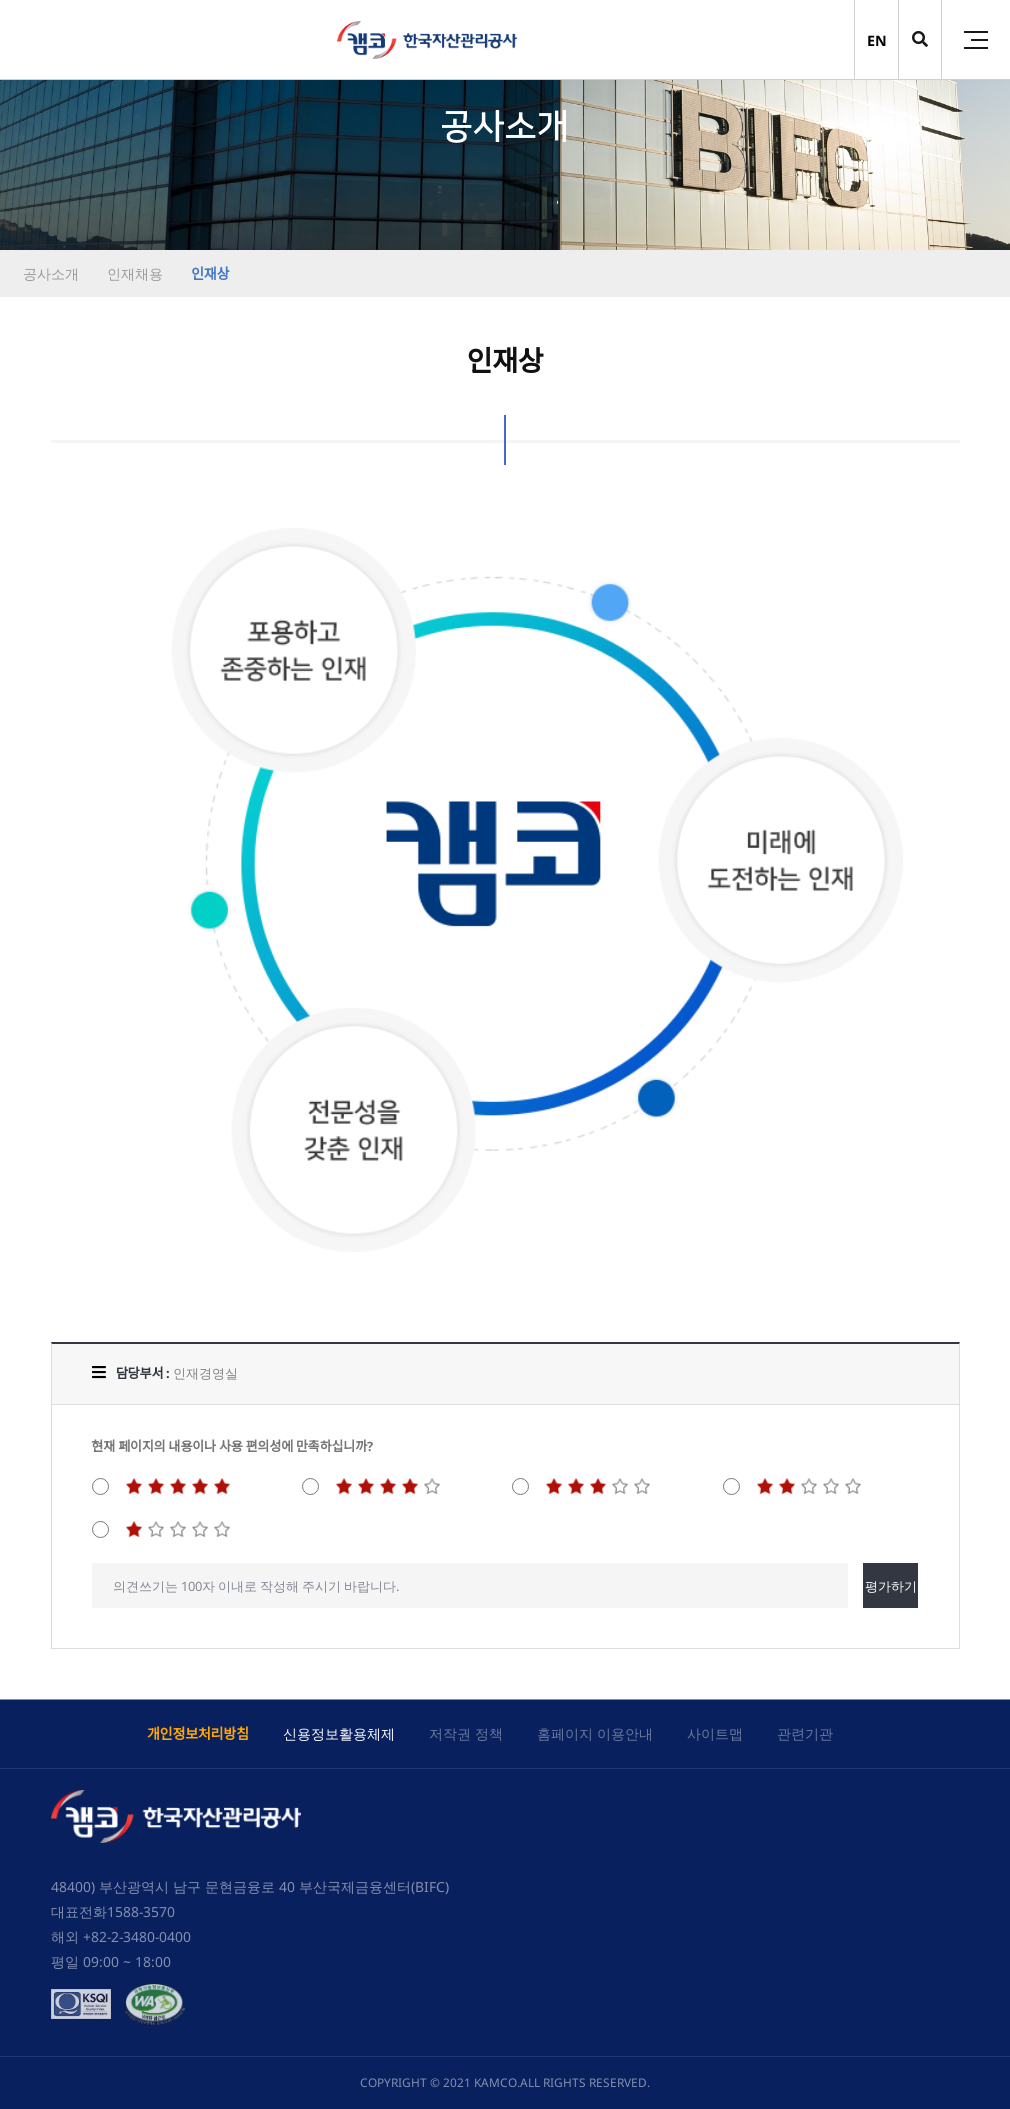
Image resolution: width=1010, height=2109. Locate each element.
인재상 (208, 273)
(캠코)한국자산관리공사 (427, 40)
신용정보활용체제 (339, 1733)
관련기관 (805, 1733)
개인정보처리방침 (198, 1733)
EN (877, 40)
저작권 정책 (466, 1733)
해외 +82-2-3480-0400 (121, 1936)
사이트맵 (715, 1733)
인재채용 (133, 273)
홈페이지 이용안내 (595, 1733)
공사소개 (51, 273)
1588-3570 (141, 1911)
